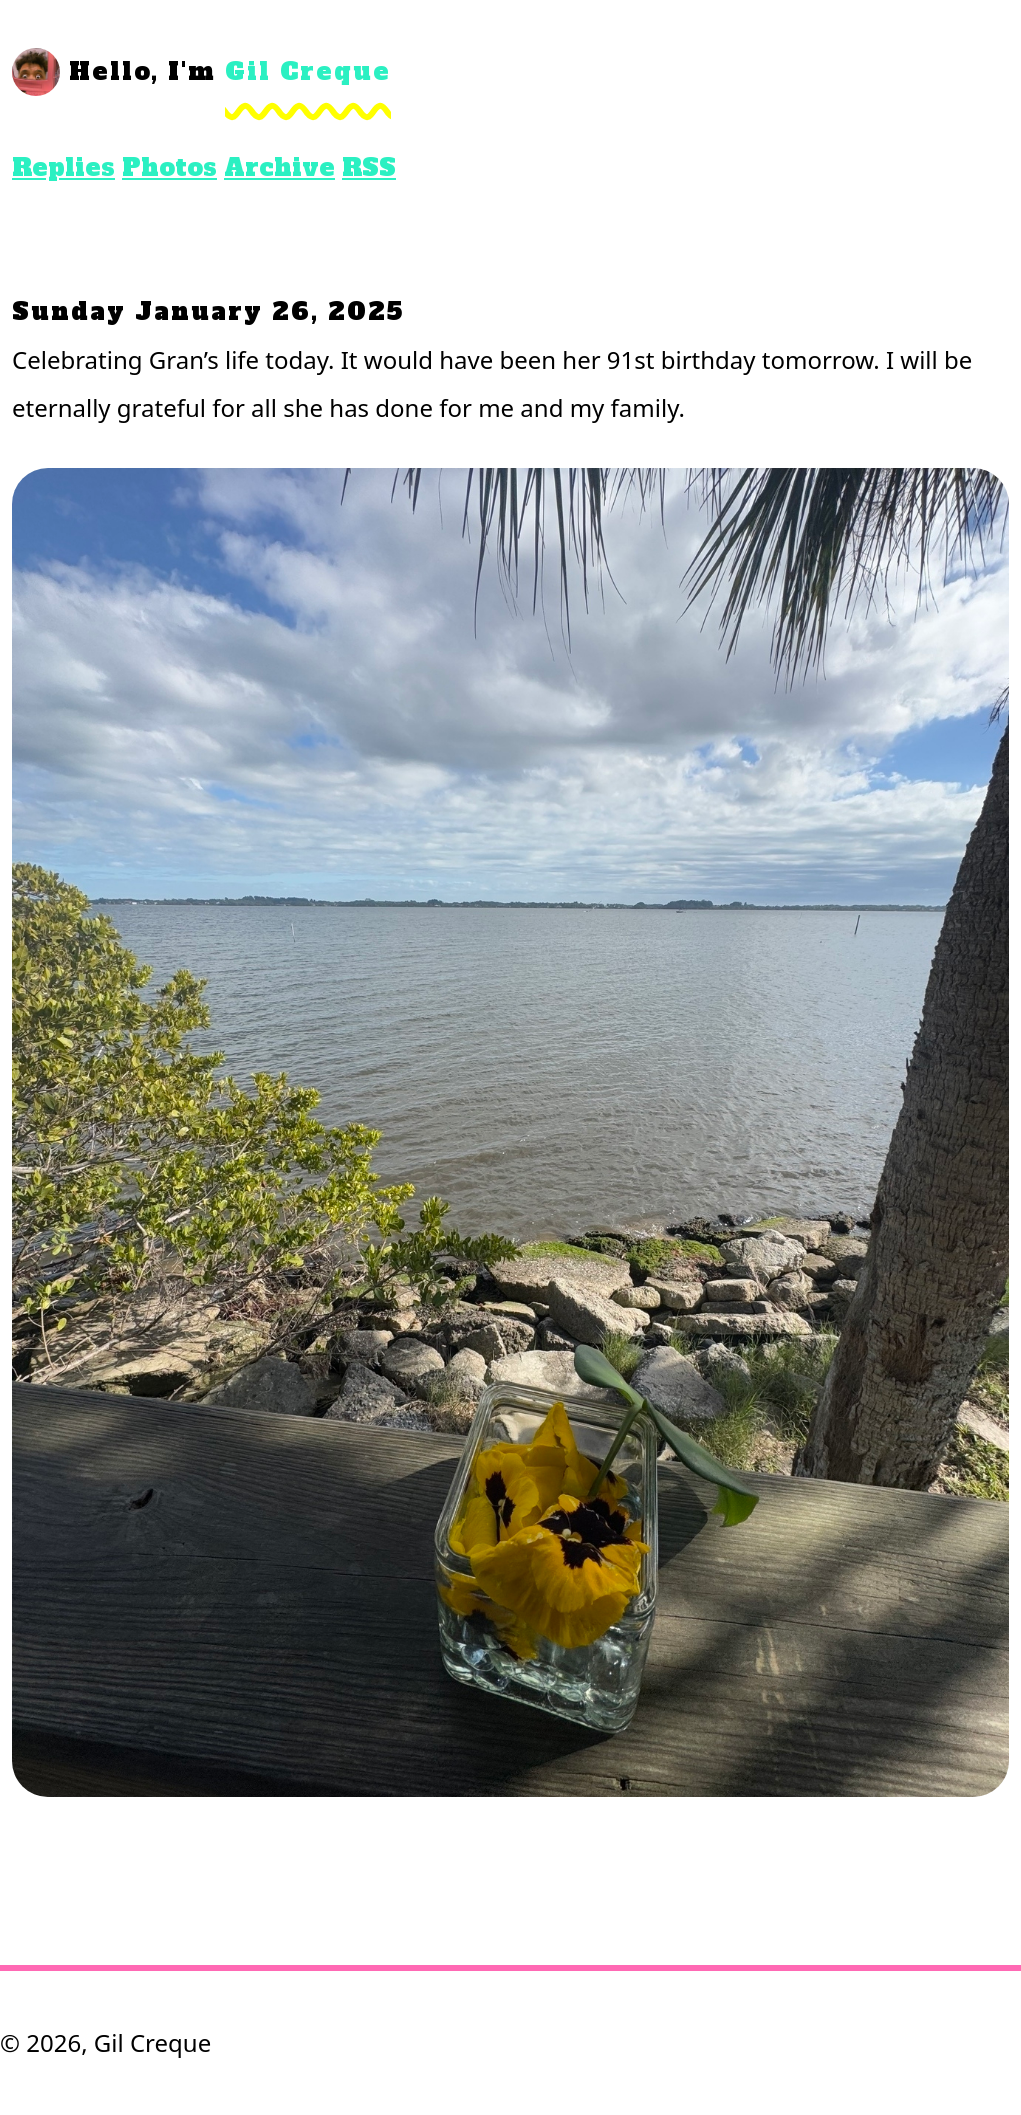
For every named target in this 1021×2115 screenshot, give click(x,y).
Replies (63, 167)
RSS (369, 167)
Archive (279, 167)
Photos (169, 167)
